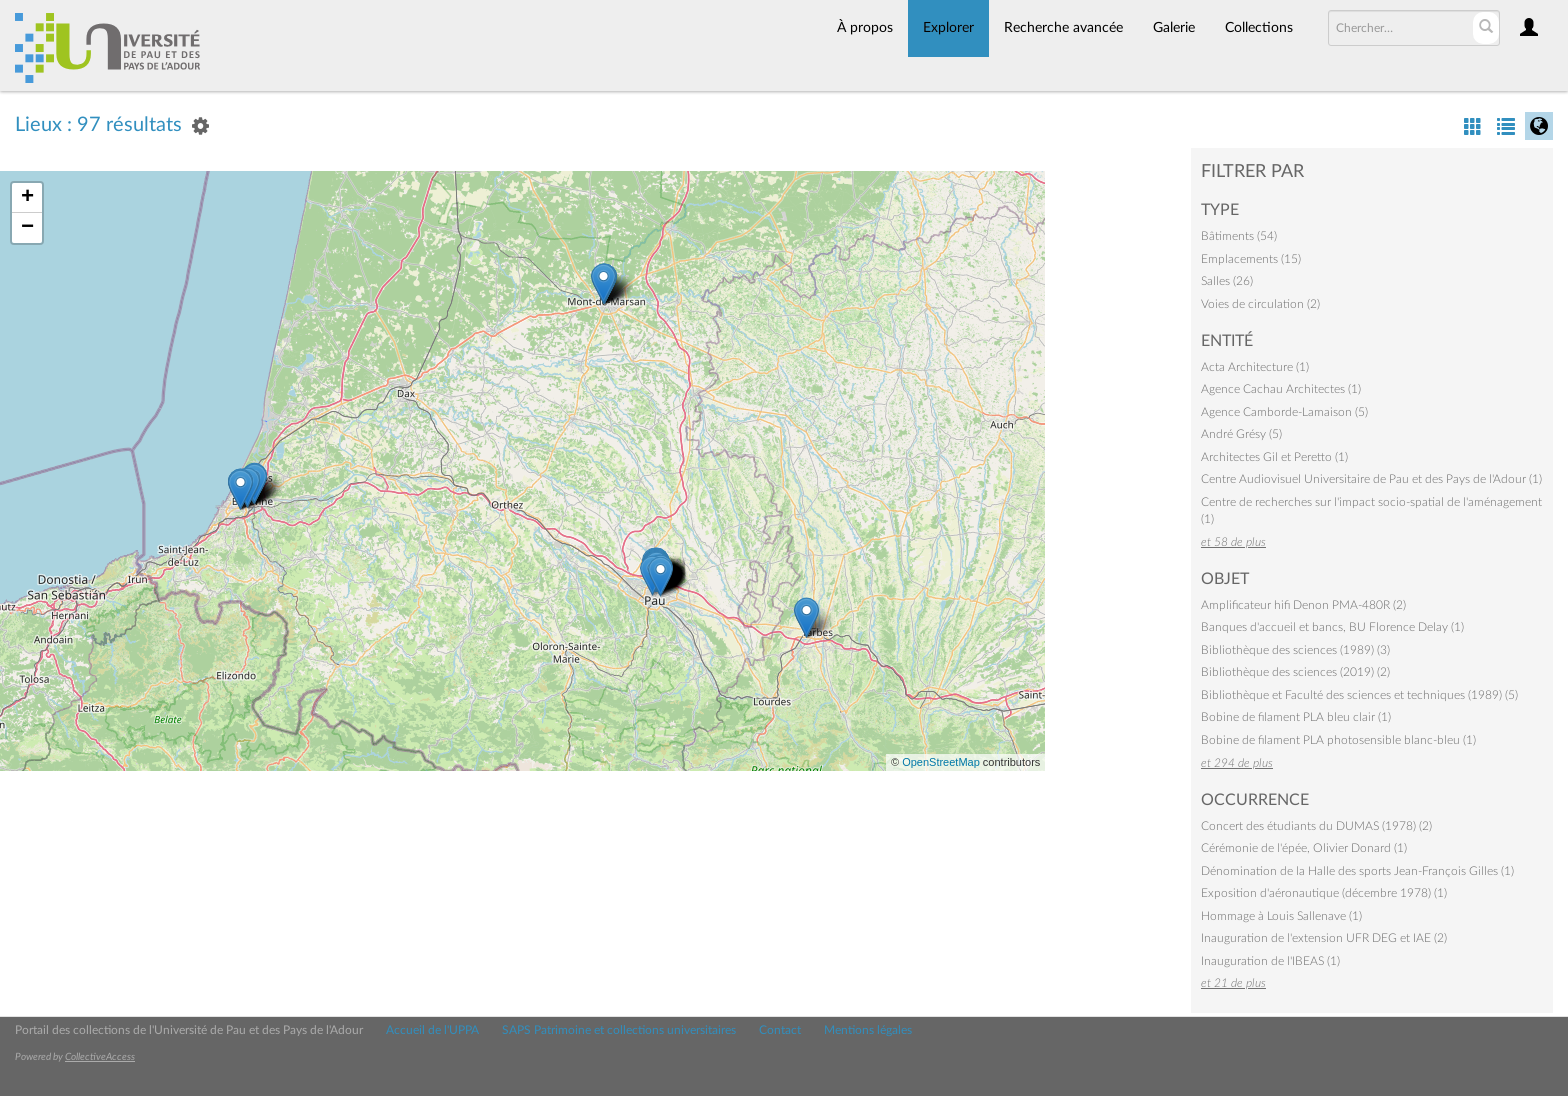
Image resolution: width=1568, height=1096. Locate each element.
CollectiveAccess (100, 1057)
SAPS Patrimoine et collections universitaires (619, 1030)
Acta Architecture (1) (1255, 367)
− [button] (27, 228)
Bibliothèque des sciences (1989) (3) (1295, 650)
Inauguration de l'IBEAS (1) (1270, 961)
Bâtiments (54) (1239, 236)
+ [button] (27, 198)
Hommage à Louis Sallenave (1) (1281, 916)
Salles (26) (1227, 281)
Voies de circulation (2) (1260, 304)
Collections (1259, 28)
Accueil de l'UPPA (432, 1030)
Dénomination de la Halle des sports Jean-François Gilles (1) (1357, 871)
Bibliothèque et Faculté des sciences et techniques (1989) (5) (1359, 695)
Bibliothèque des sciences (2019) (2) (1295, 672)
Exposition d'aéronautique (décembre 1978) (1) (1324, 893)
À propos (865, 28)
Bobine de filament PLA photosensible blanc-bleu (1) (1338, 740)
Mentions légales (868, 1030)
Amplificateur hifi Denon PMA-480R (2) (1303, 605)
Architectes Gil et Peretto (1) (1274, 457)
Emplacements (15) (1251, 259)
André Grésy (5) (1241, 434)
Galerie (1174, 28)
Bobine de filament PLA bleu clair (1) (1296, 717)
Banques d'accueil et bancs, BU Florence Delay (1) (1332, 627)
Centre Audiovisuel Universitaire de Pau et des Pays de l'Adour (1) (1371, 479)
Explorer (948, 28)
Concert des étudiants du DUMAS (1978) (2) (1316, 826)
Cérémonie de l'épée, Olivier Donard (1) (1304, 848)
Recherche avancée (1063, 28)
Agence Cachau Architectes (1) (1281, 389)
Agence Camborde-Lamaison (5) (1284, 412)
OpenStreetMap (941, 762)
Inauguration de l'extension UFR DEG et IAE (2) (1324, 938)
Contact (780, 1030)
